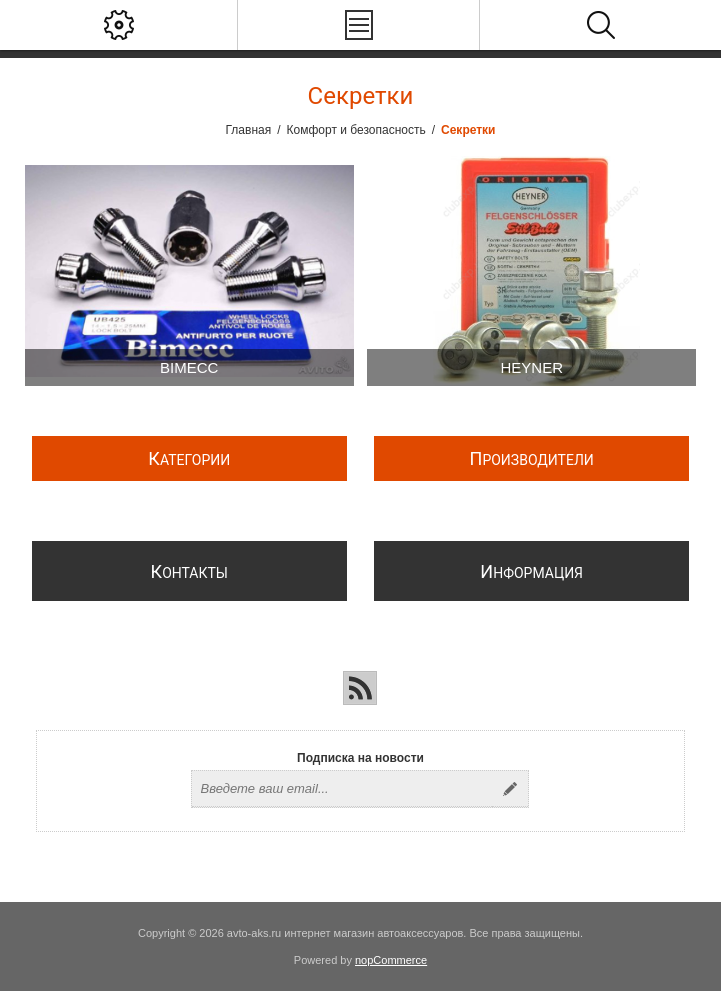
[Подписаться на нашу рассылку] (342, 789)
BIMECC (189, 367)
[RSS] (360, 688)
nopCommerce (391, 960)
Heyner (531, 367)
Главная (249, 130)
